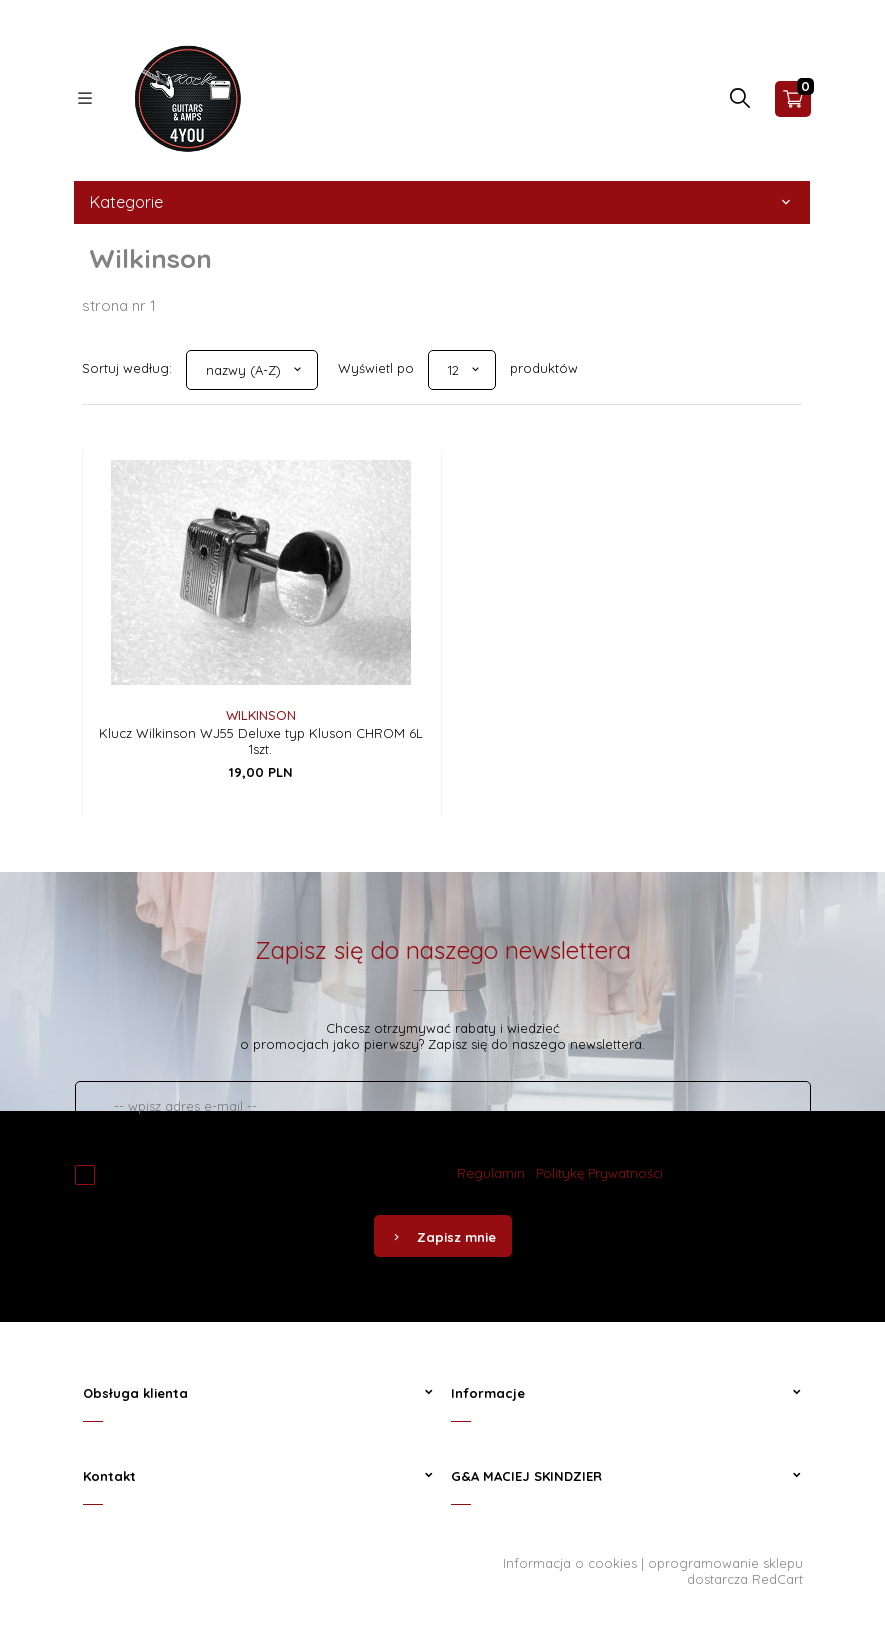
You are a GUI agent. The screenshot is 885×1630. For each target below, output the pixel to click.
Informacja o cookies (570, 1563)
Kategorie (442, 202)
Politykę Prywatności (599, 1173)
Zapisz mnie (443, 1237)
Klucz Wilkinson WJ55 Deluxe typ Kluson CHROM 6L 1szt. (261, 741)
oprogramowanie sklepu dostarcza (725, 1571)
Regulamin (491, 1173)
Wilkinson (261, 715)
